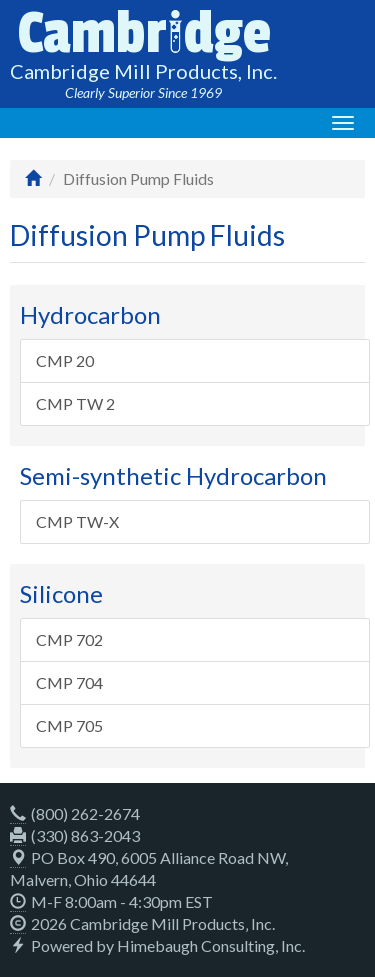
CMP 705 (69, 725)
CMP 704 (69, 682)
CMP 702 (69, 639)
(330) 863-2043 (75, 835)
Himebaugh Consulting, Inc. (211, 945)
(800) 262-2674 (75, 813)
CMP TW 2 (75, 403)
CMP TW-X (77, 521)
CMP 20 (65, 360)
